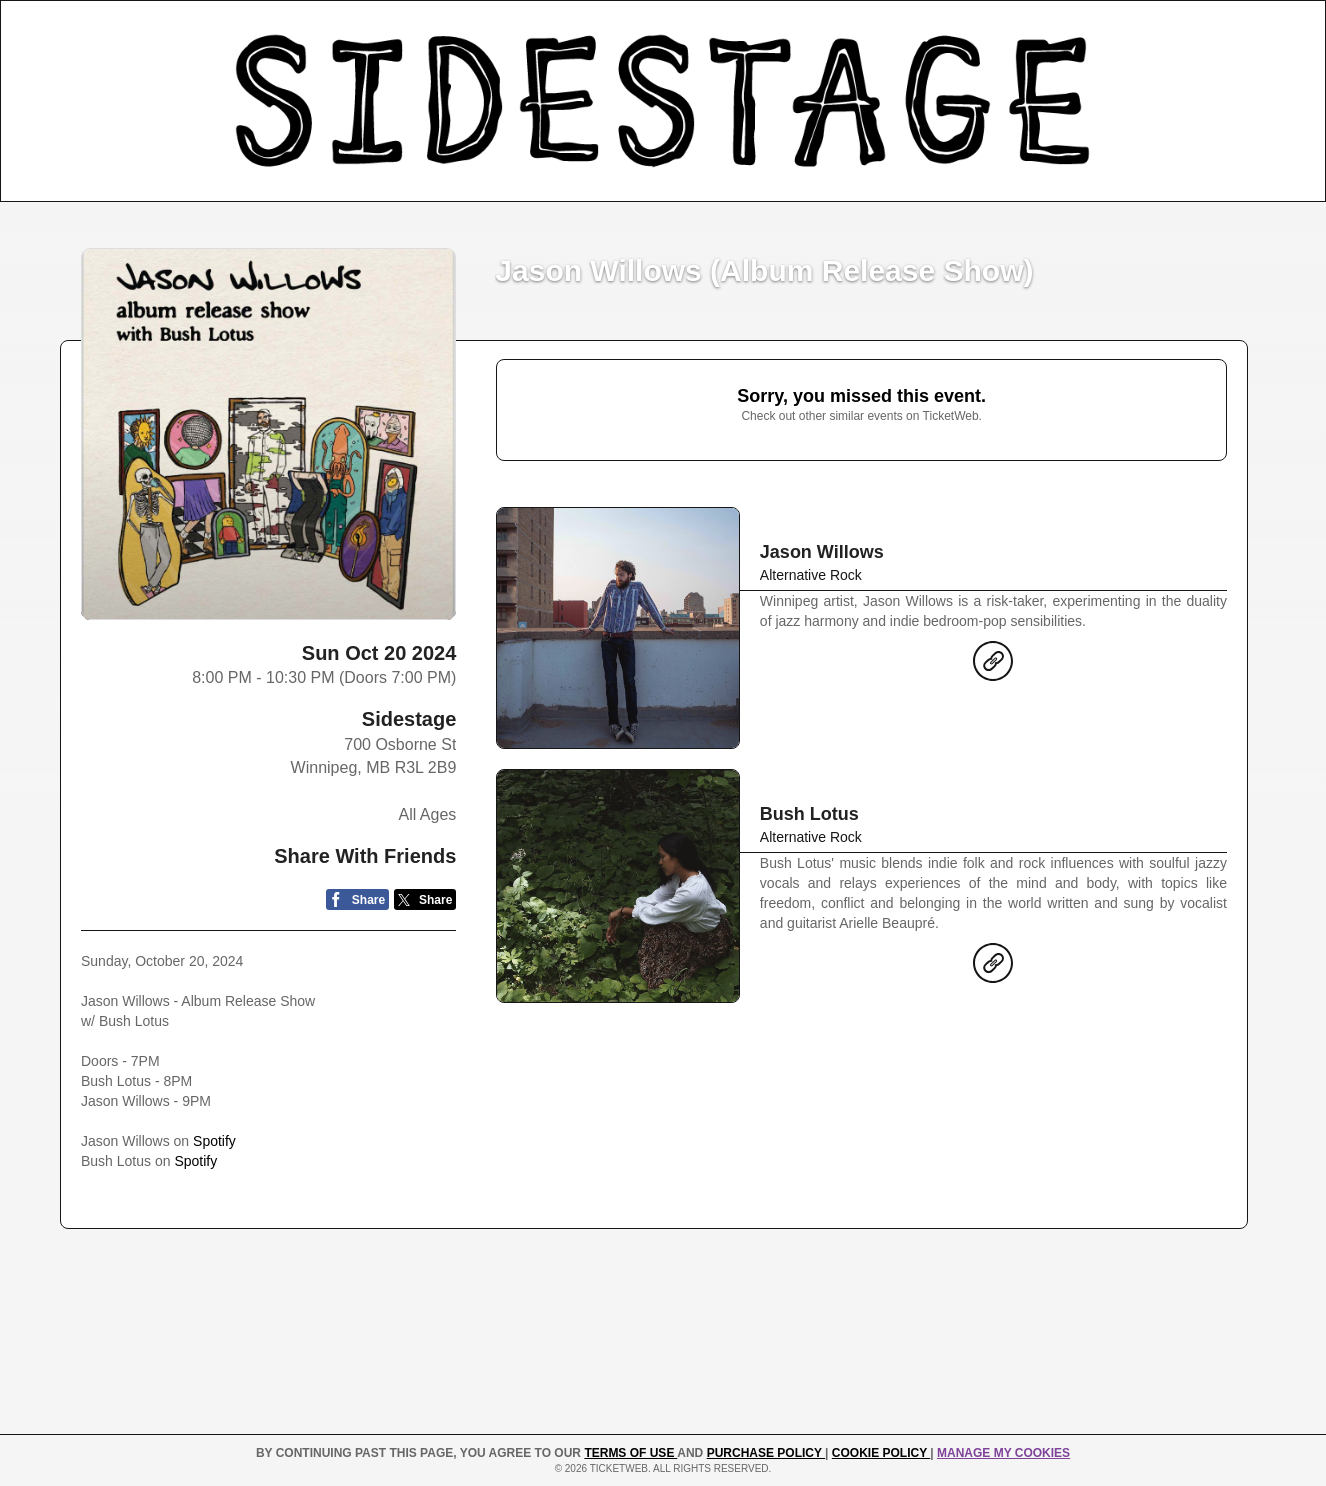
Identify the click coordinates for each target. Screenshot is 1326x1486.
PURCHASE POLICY (766, 1453)
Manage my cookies (1003, 1453)
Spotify (214, 1141)
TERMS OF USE (630, 1453)
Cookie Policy (881, 1453)
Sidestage (409, 719)
